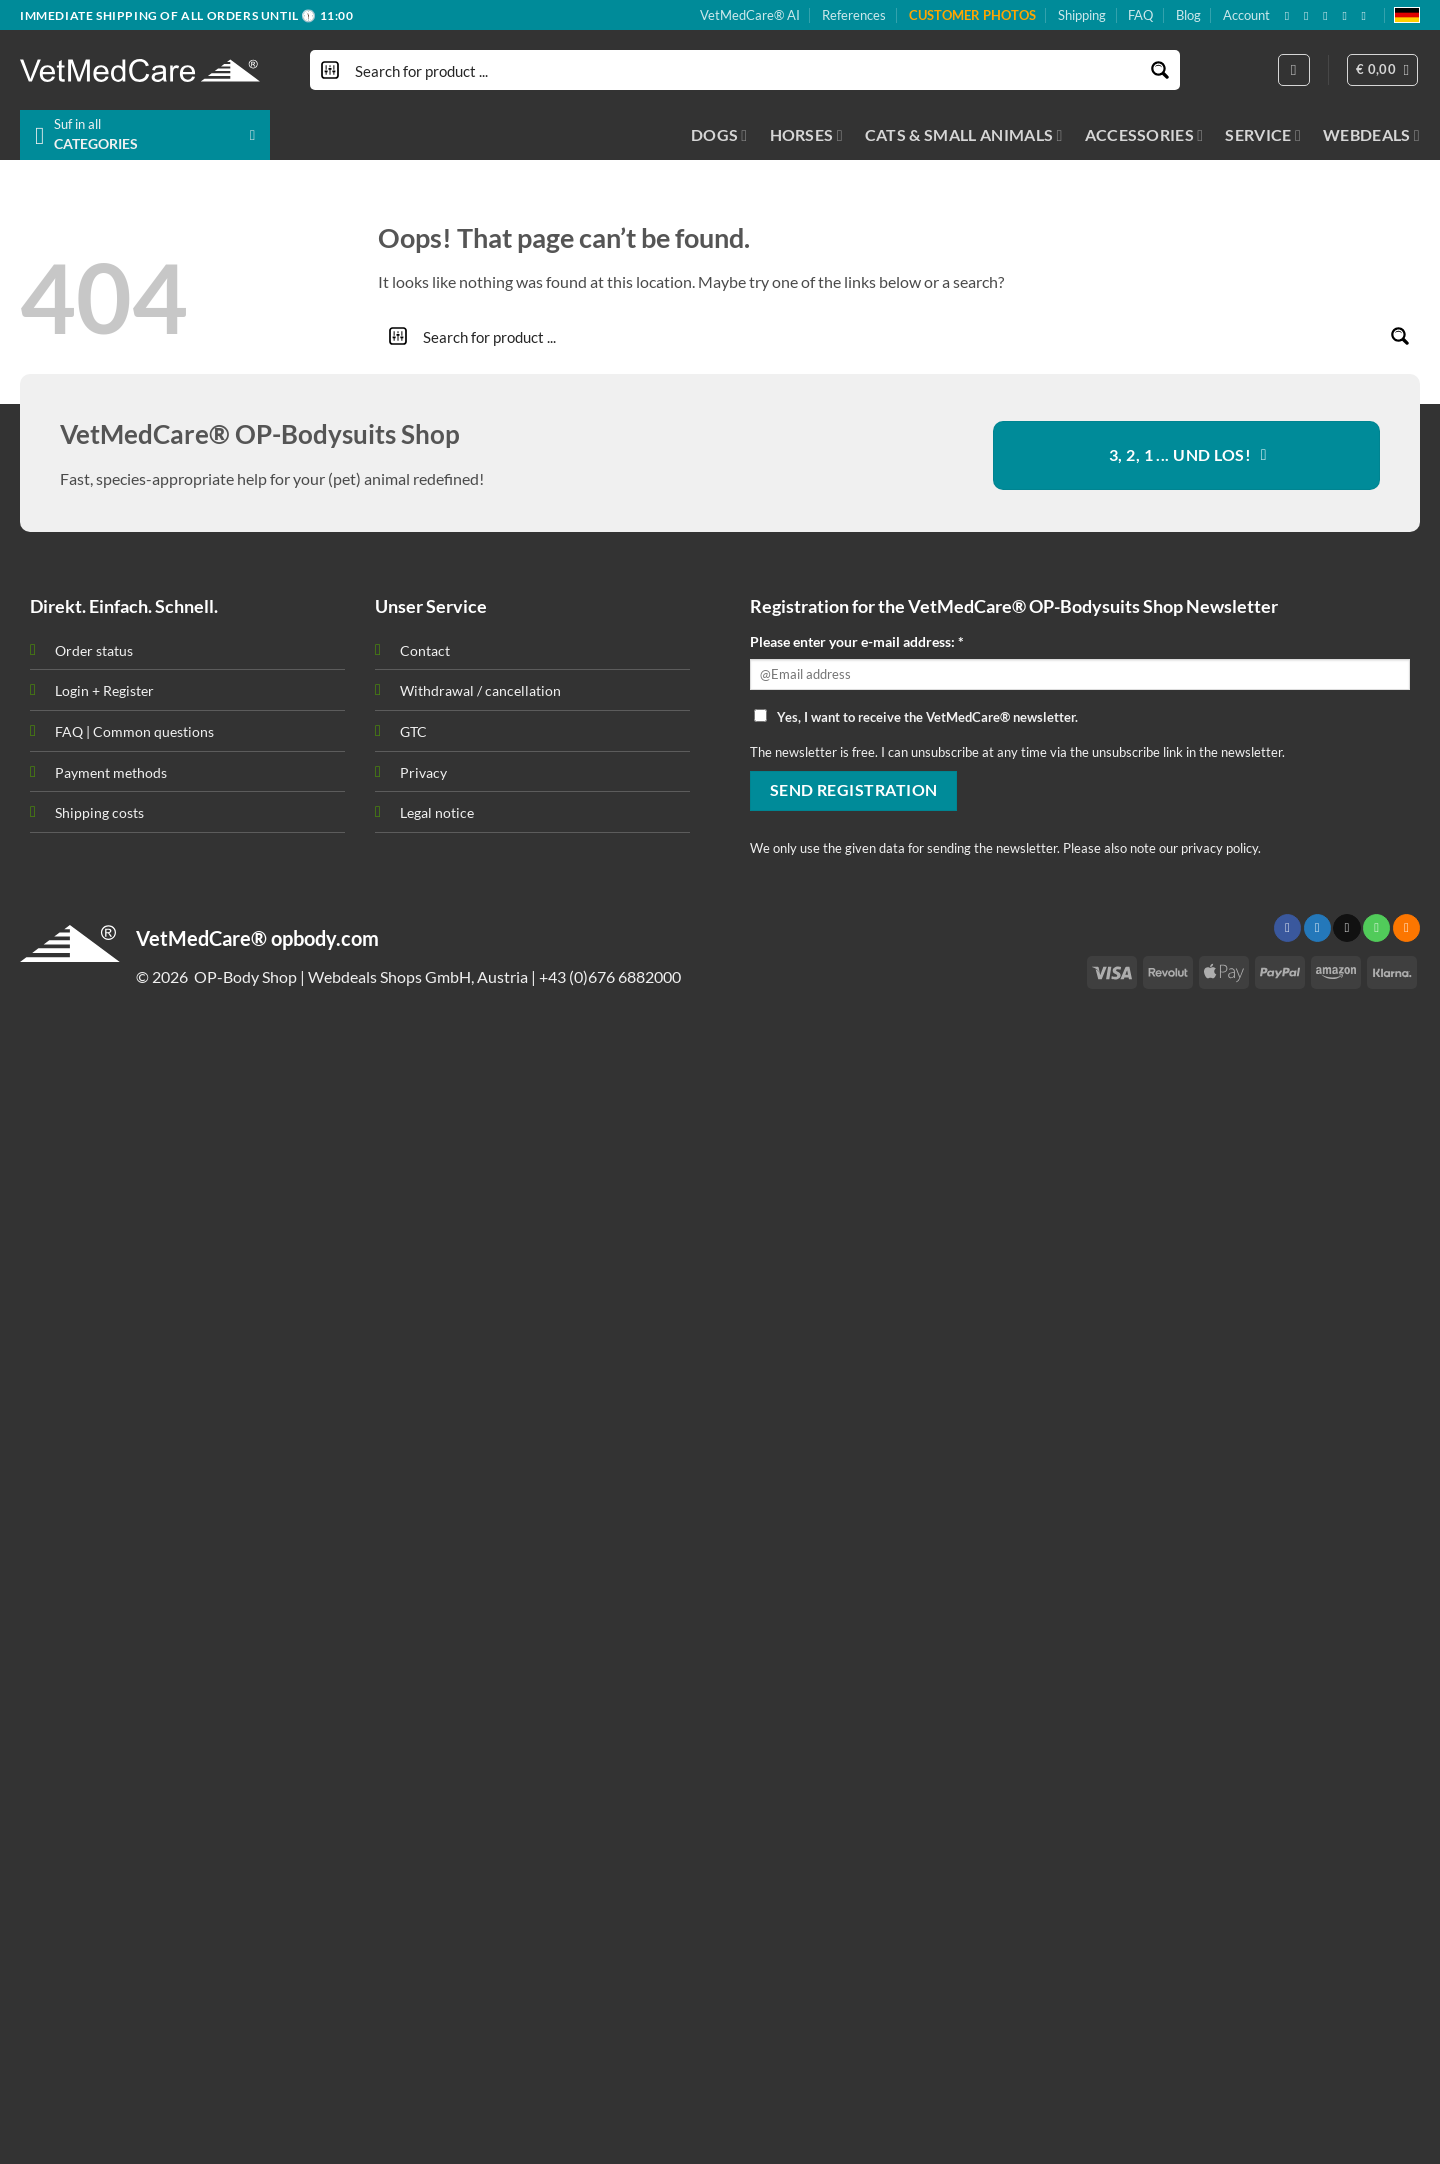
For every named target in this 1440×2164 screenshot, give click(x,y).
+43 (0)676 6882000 (610, 976)
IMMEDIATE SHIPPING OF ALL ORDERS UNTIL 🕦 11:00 (187, 15)
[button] (1383, 70)
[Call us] (1376, 928)
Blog (1188, 15)
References (854, 15)
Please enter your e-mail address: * (857, 641)
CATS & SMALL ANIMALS (964, 135)
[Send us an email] (1329, 16)
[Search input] (746, 70)
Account (1246, 15)
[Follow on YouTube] (1368, 16)
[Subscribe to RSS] (1348, 16)
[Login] (1294, 70)
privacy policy (1219, 848)
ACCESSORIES (1144, 135)
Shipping (1082, 15)
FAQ (1140, 15)
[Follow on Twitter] (1317, 928)
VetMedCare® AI (750, 15)
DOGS (719, 135)
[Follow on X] (1310, 16)
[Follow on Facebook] (1291, 16)
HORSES (806, 135)
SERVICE (1263, 135)
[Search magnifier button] (1160, 70)
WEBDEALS (1371, 135)
